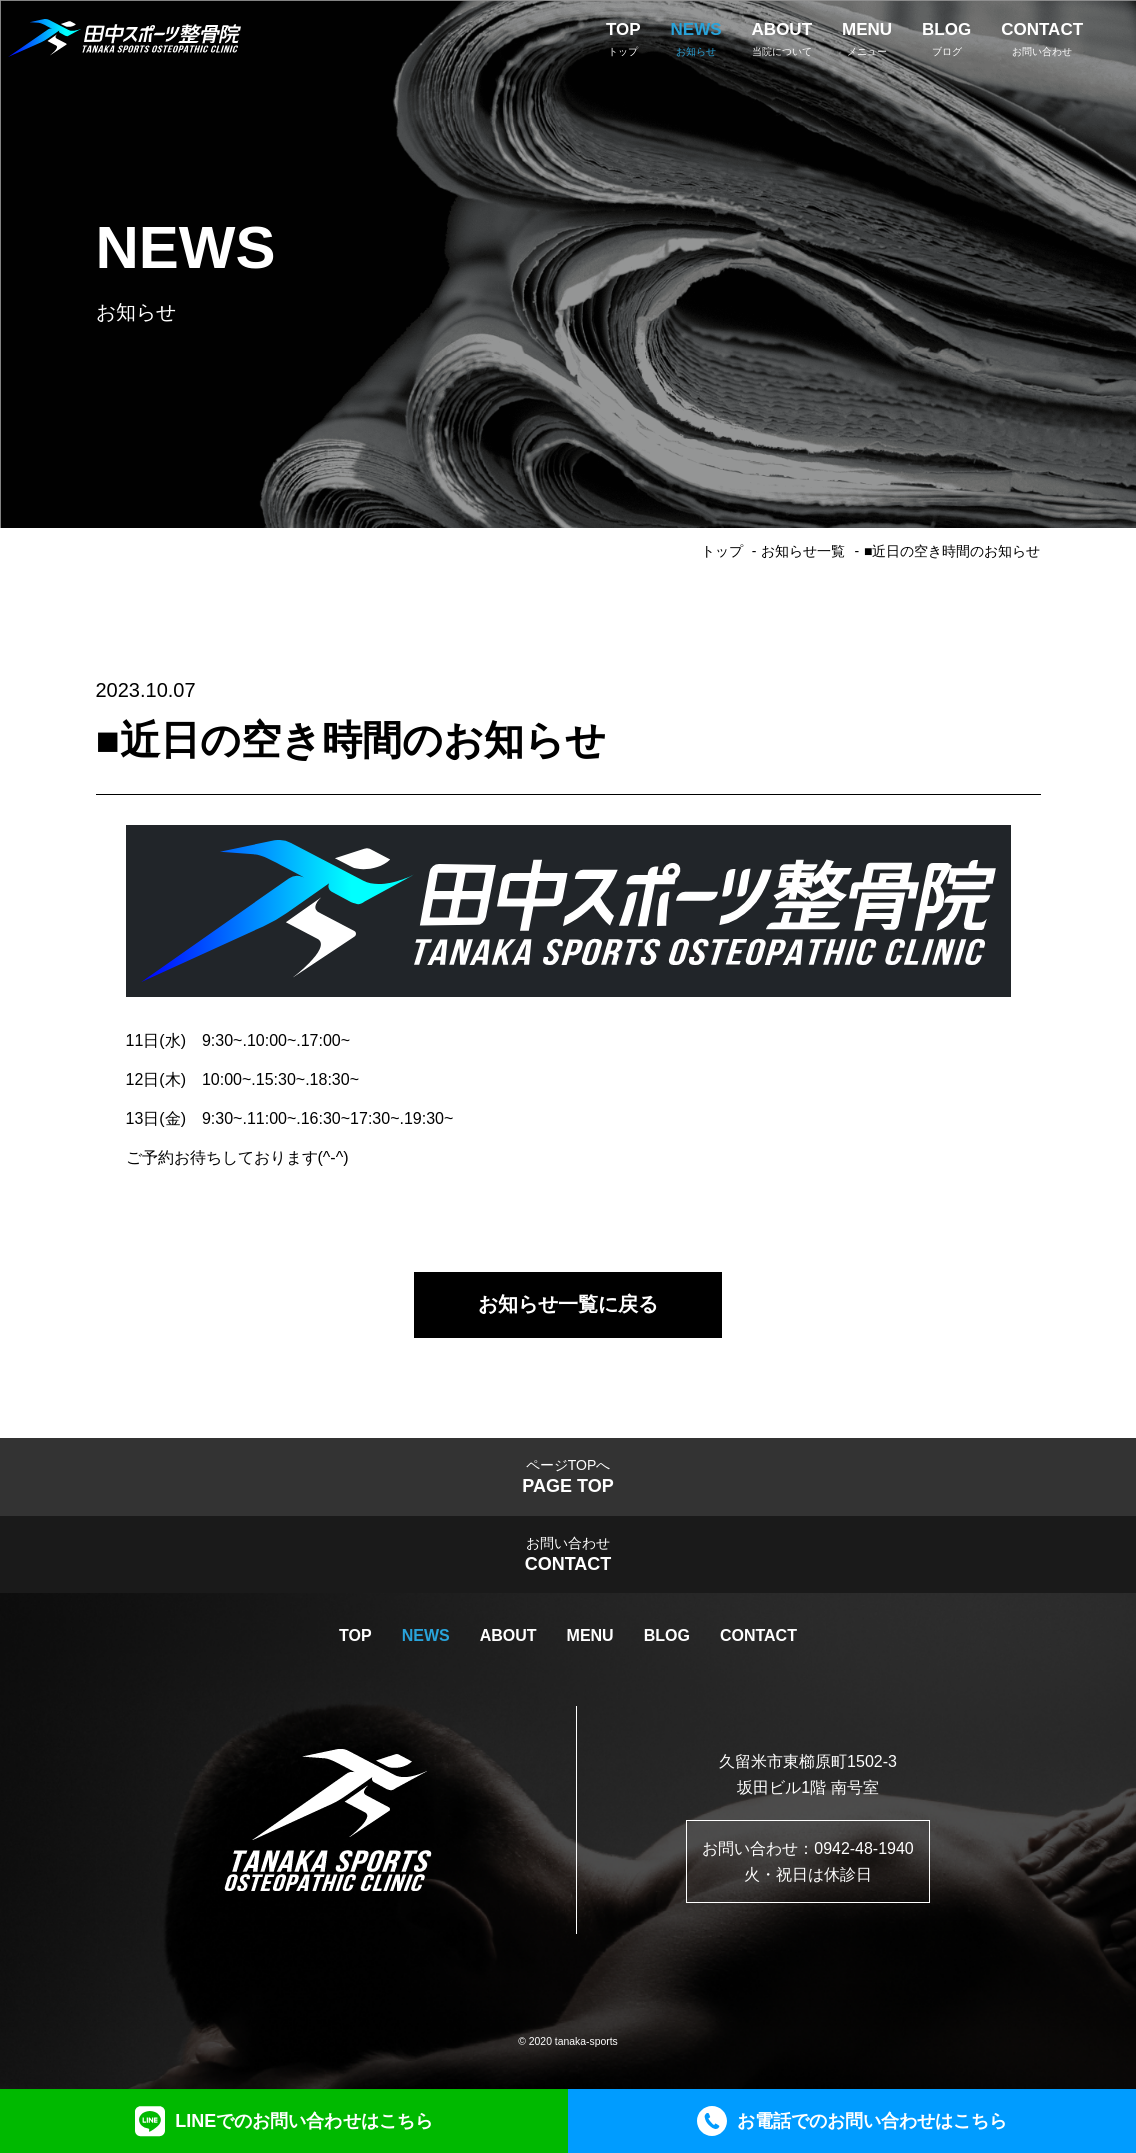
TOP (355, 1636)
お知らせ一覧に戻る (568, 1305)
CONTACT (758, 1636)
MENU (590, 1636)
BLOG (667, 1636)
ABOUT (508, 1636)
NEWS (426, 1636)
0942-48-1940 (864, 1849)
